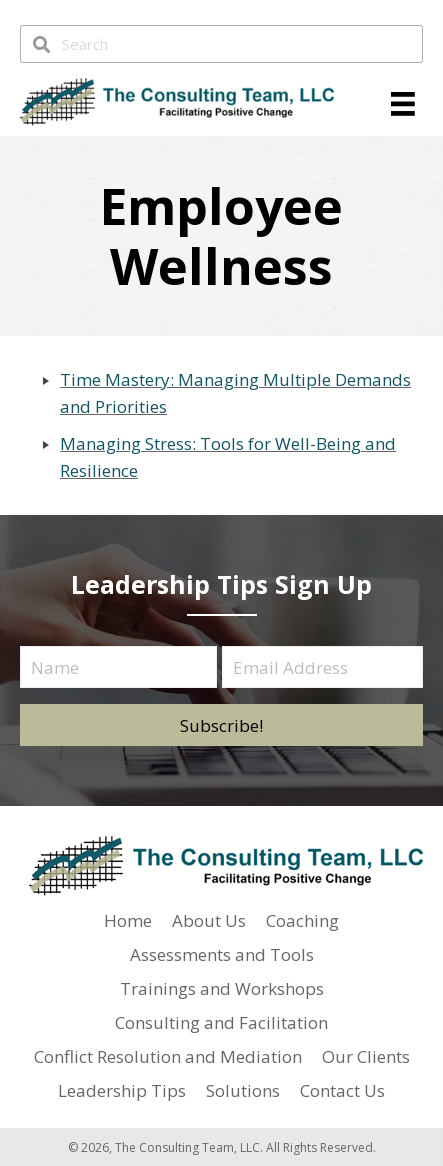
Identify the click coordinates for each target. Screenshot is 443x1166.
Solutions (243, 1090)
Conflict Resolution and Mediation (168, 1056)
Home (128, 920)
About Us (209, 920)
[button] (221, 725)
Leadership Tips (122, 1090)
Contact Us (342, 1090)
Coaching (302, 920)
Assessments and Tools (222, 954)
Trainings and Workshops (222, 988)
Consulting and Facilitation (221, 1022)
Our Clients (366, 1056)
